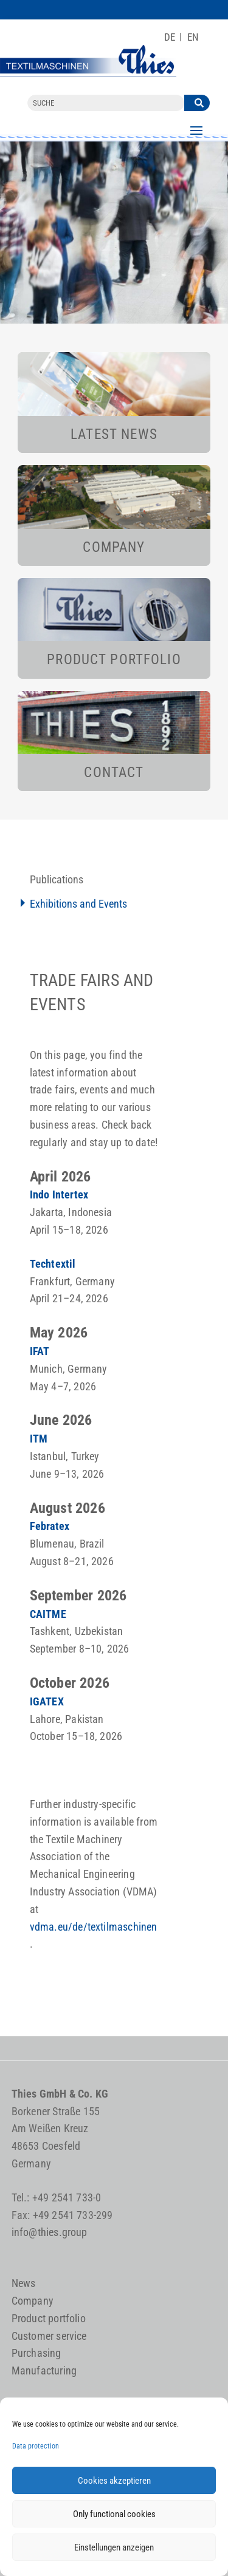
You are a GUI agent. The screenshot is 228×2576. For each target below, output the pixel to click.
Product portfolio (49, 2318)
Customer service (49, 2336)
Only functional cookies (114, 2514)
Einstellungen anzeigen (114, 2547)
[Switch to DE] (169, 37)
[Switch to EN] (193, 37)
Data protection (35, 2446)
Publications (56, 879)
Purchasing (36, 2353)
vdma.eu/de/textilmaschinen (93, 1926)
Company (33, 2300)
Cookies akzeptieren (114, 2480)
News (24, 2283)
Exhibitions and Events (78, 903)
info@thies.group (50, 2232)
